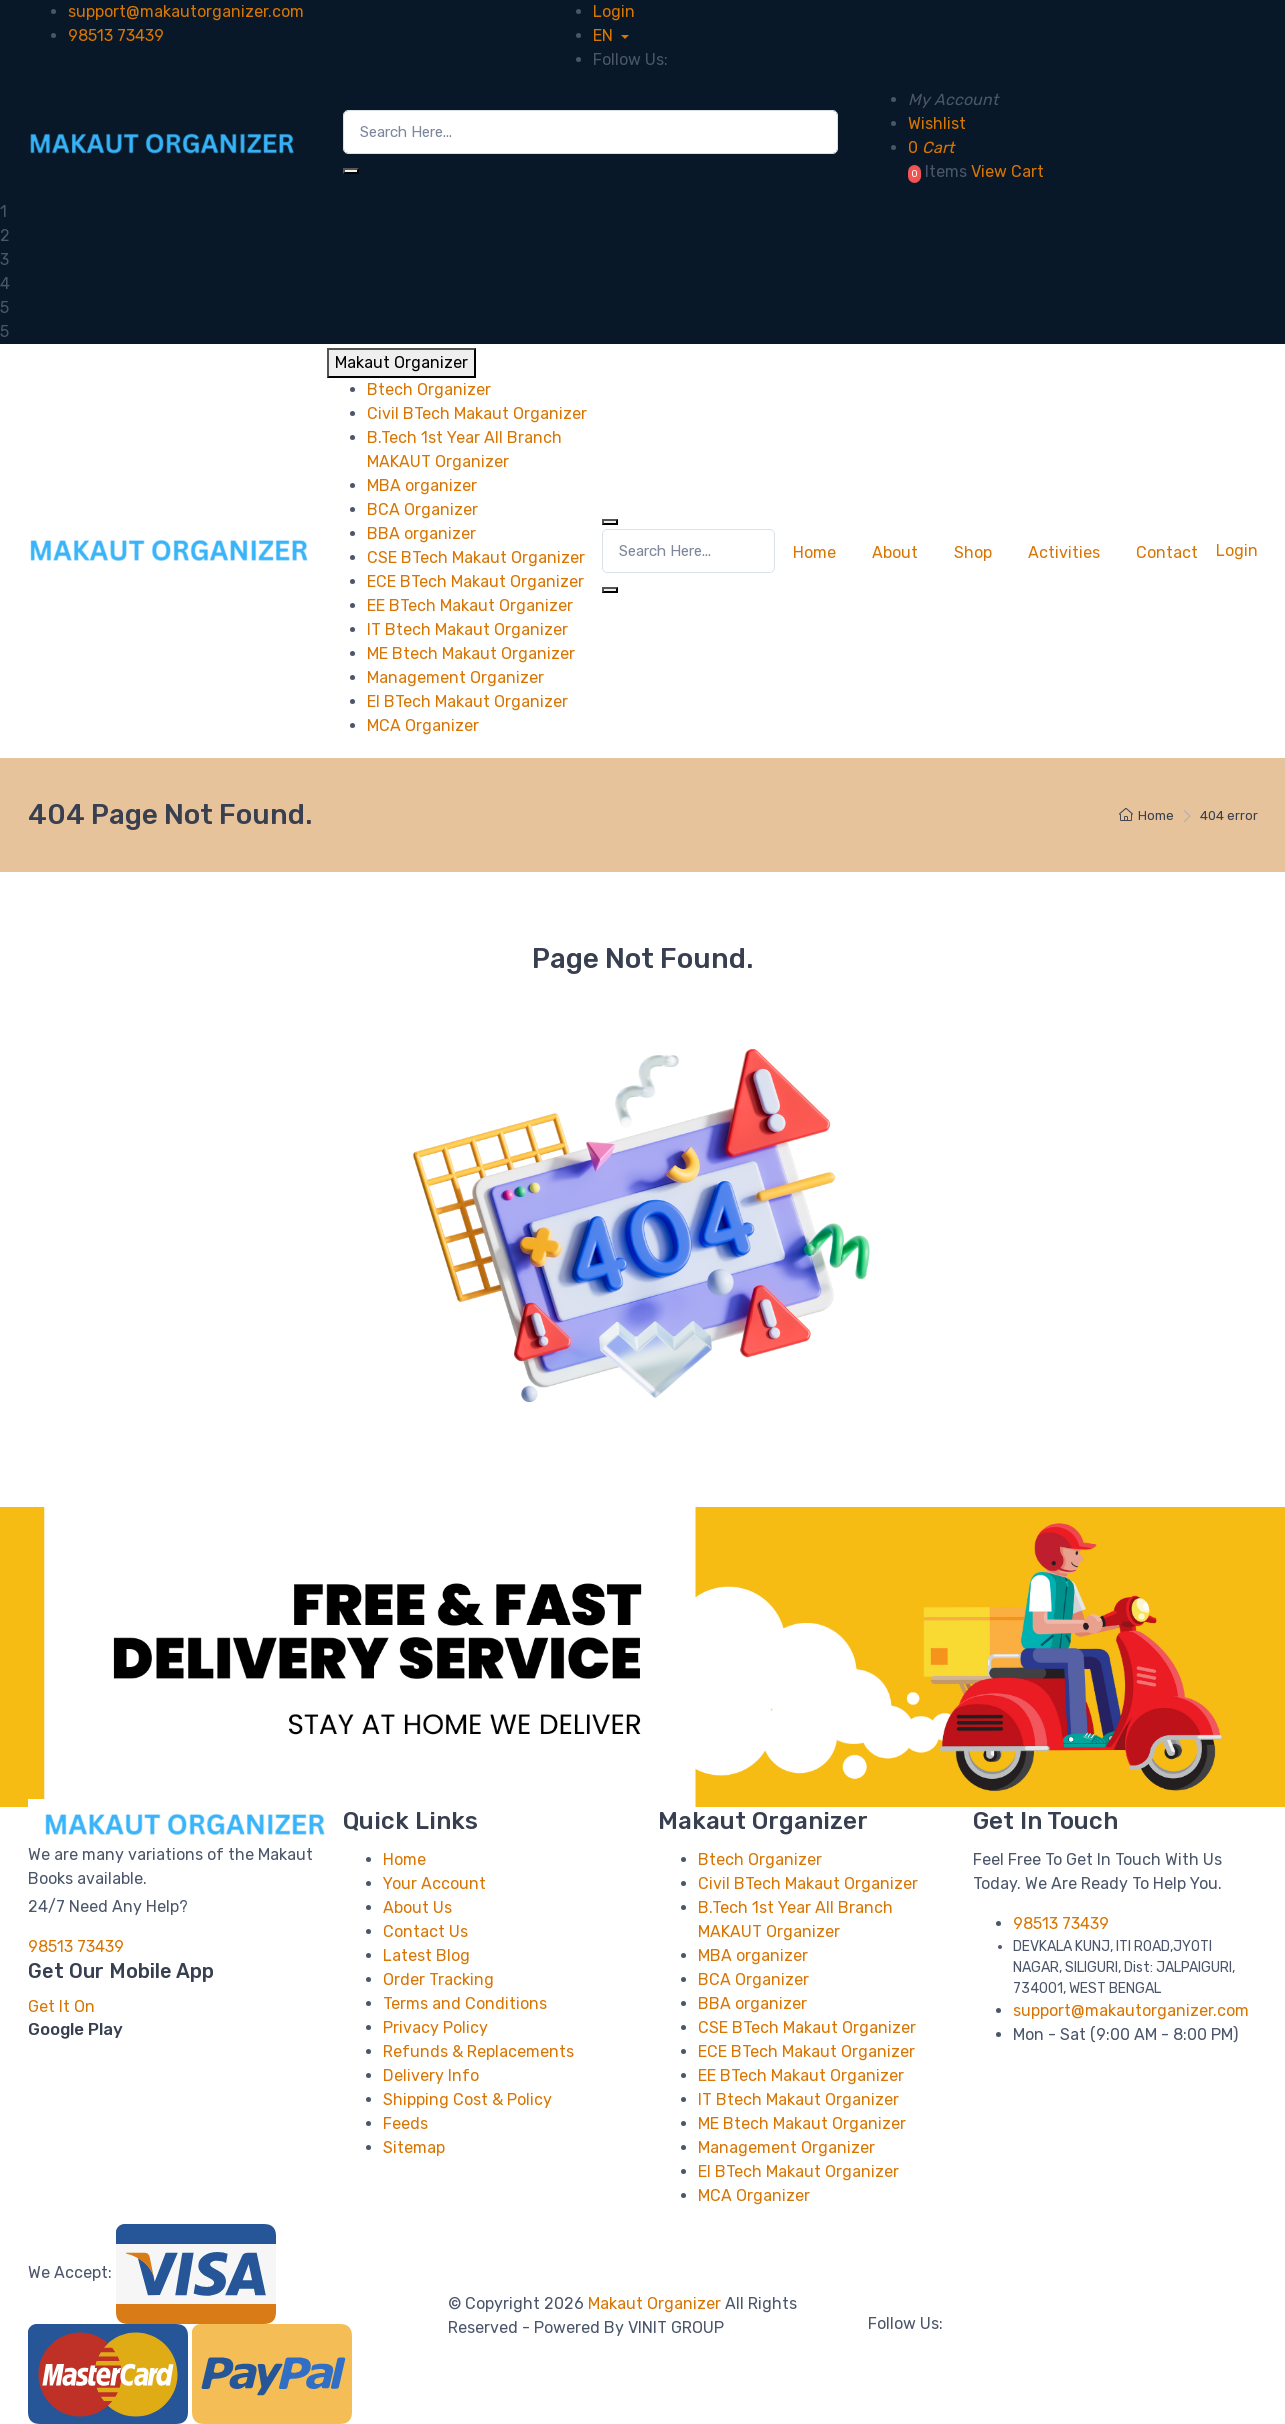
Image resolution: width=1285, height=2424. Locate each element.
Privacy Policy (435, 2027)
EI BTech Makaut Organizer (798, 2171)
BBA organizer (752, 2003)
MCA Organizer (754, 2195)
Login (614, 11)
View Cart (1007, 171)
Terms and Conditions (465, 2003)
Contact (1167, 552)
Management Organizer (786, 2147)
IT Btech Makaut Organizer (798, 2099)
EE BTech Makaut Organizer (801, 2075)
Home (814, 552)
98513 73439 (116, 35)
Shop (973, 552)
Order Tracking (438, 1979)
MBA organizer (753, 1955)
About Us (417, 1907)
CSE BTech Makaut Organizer (807, 2027)
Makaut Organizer (656, 2303)
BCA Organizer (753, 1979)
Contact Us (425, 1931)
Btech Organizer (760, 1859)
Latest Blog (426, 1955)
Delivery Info (431, 2075)
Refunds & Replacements (478, 2051)
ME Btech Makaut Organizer (802, 2123)
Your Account (434, 1883)
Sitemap (414, 2147)
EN (605, 35)
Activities (1064, 552)
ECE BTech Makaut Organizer (806, 2051)
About (895, 552)
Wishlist (937, 123)
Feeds (405, 2123)
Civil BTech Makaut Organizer (808, 1883)
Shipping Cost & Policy (467, 2099)
